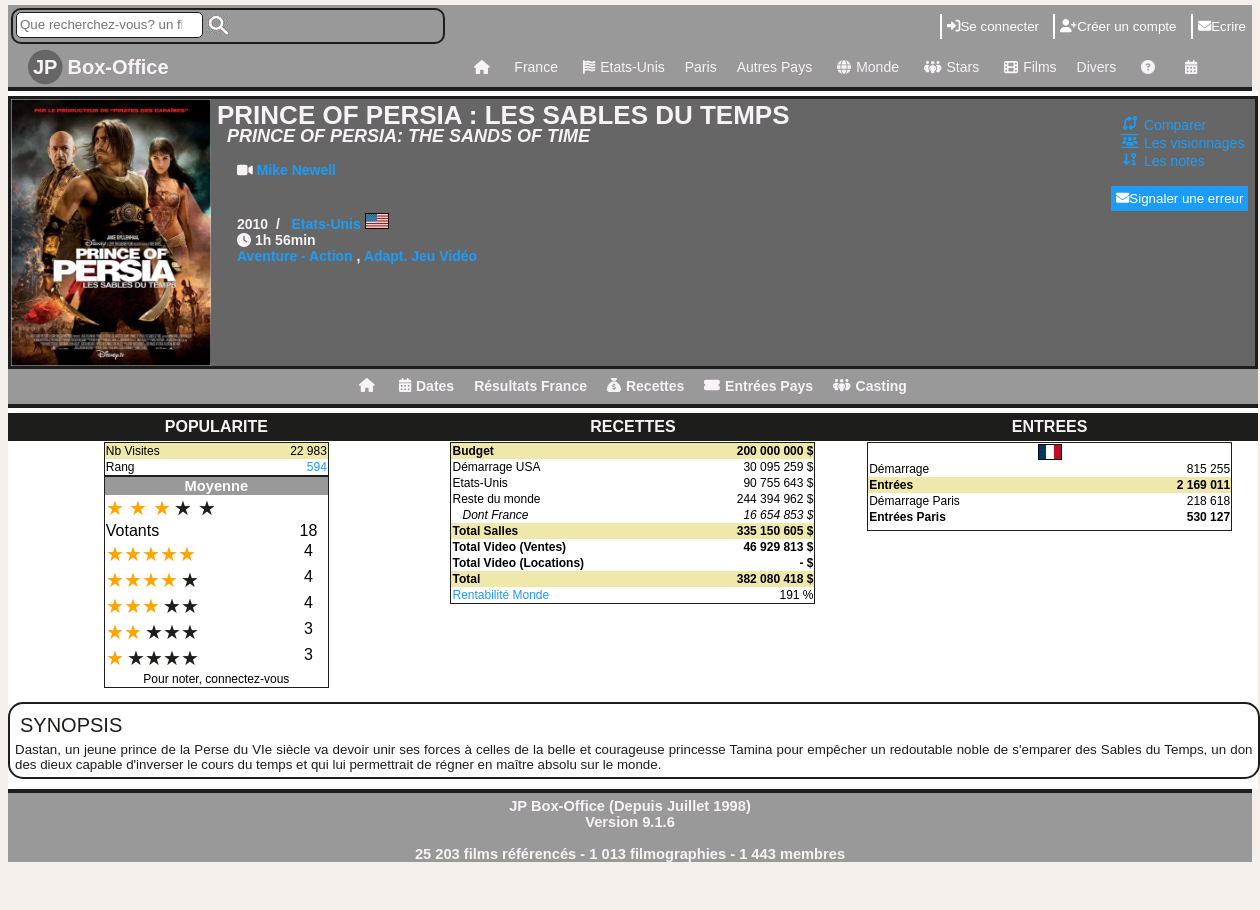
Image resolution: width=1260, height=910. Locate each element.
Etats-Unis (621, 67)
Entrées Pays (758, 386)
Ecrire (1222, 26)
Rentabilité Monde (500, 595)
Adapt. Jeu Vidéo (420, 256)
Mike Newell (296, 170)
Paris (701, 67)
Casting (870, 386)
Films (1027, 67)
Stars (949, 67)
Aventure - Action (295, 256)
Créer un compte (1118, 26)
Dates (426, 386)
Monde (865, 67)
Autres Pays (774, 67)
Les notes (1174, 161)
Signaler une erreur (1179, 198)
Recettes (645, 386)
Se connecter (993, 26)
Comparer (1175, 125)
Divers (1097, 67)
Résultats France (530, 386)
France (536, 67)
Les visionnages (1194, 143)
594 (317, 467)
